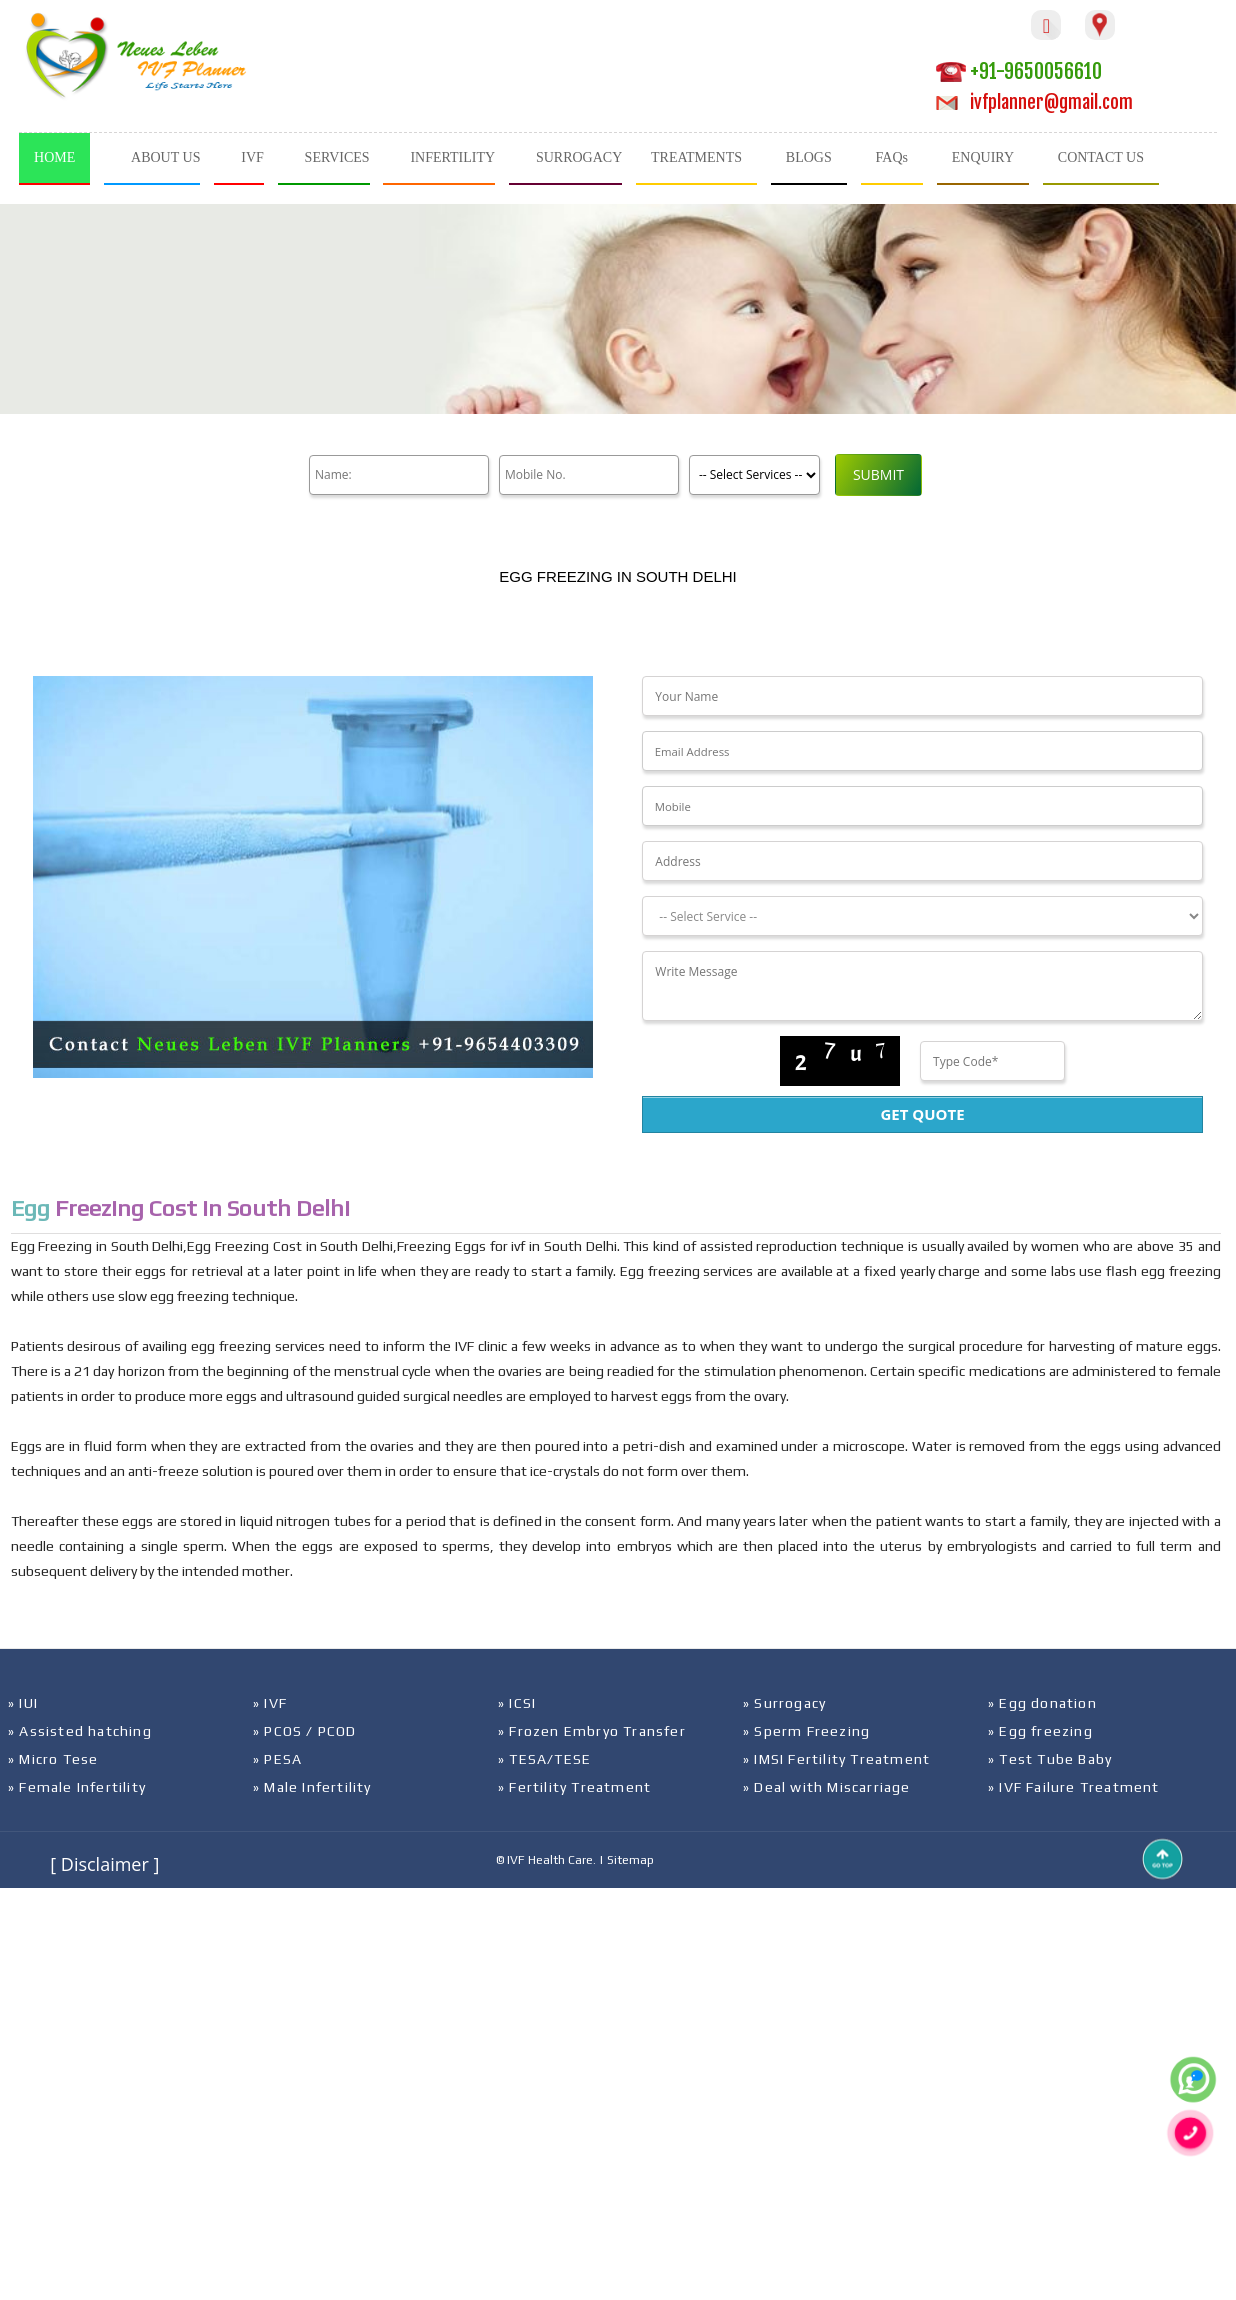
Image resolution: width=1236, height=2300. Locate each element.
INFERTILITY (452, 157)
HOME (54, 157)
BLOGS (809, 157)
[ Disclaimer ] (104, 1864)
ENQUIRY (983, 157)
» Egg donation (1042, 1703)
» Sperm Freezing (806, 1731)
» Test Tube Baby (1050, 1759)
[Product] (754, 475)
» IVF (270, 1703)
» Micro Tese (53, 1759)
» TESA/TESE (544, 1759)
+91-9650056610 (1019, 71)
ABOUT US (165, 157)
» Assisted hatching (80, 1731)
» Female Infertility (77, 1787)
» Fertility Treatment (574, 1787)
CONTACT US (1101, 157)
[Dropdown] (922, 916)
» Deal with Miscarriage (827, 1787)
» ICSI (517, 1703)
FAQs (892, 157)
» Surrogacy (784, 1703)
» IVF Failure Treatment (1074, 1787)
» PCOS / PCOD (305, 1731)
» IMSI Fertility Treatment (836, 1759)
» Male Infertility (312, 1787)
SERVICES (337, 157)
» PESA (277, 1759)
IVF (252, 157)
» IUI (23, 1703)
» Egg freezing (1040, 1731)
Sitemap (630, 1860)
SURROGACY (579, 157)
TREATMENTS (696, 157)
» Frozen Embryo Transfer (592, 1731)
